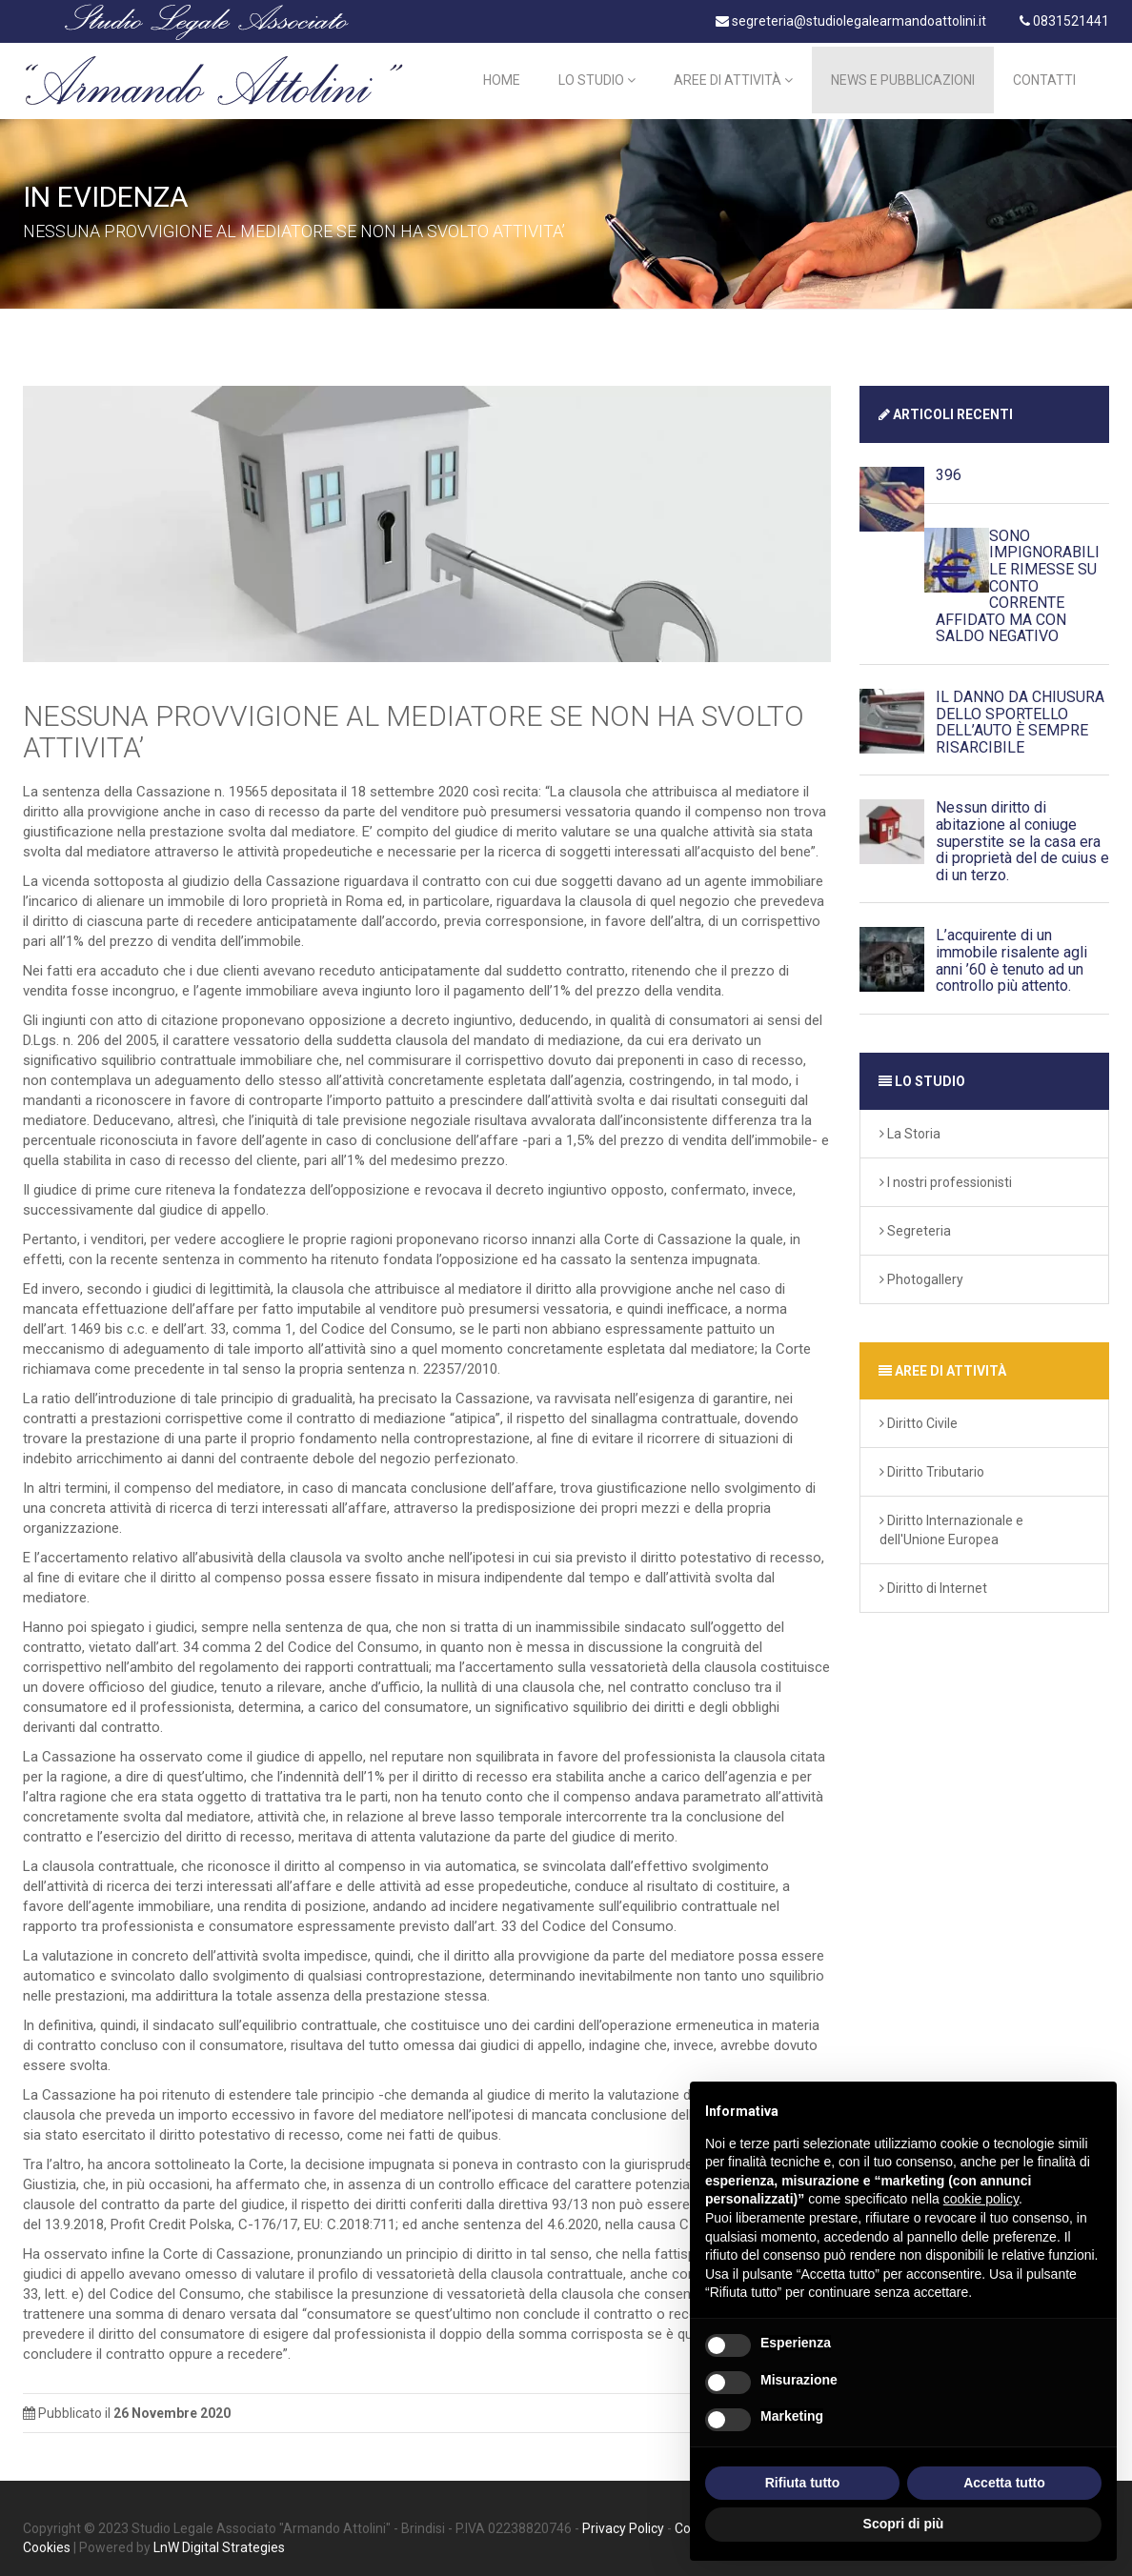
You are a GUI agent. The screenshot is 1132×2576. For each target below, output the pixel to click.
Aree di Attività (733, 76)
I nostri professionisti (945, 1171)
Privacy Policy (623, 2518)
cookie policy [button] (981, 2198)
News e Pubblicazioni (903, 76)
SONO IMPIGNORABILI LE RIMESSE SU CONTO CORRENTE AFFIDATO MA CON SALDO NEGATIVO (1018, 576)
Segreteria (915, 1220)
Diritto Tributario (931, 1461)
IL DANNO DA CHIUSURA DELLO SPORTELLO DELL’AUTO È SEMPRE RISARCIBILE (1020, 712)
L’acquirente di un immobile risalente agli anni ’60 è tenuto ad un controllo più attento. (1011, 950)
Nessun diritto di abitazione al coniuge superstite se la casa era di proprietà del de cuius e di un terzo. (1022, 831)
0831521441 (1064, 21)
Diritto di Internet (933, 1577)
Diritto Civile (918, 1412)
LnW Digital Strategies (219, 2538)
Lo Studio (597, 76)
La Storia (909, 1123)
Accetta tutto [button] (1004, 2482)
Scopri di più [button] (903, 2523)
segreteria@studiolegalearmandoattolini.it (851, 21)
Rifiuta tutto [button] (802, 2482)
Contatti (1044, 76)
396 (948, 465)
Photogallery (921, 1269)
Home (501, 76)
